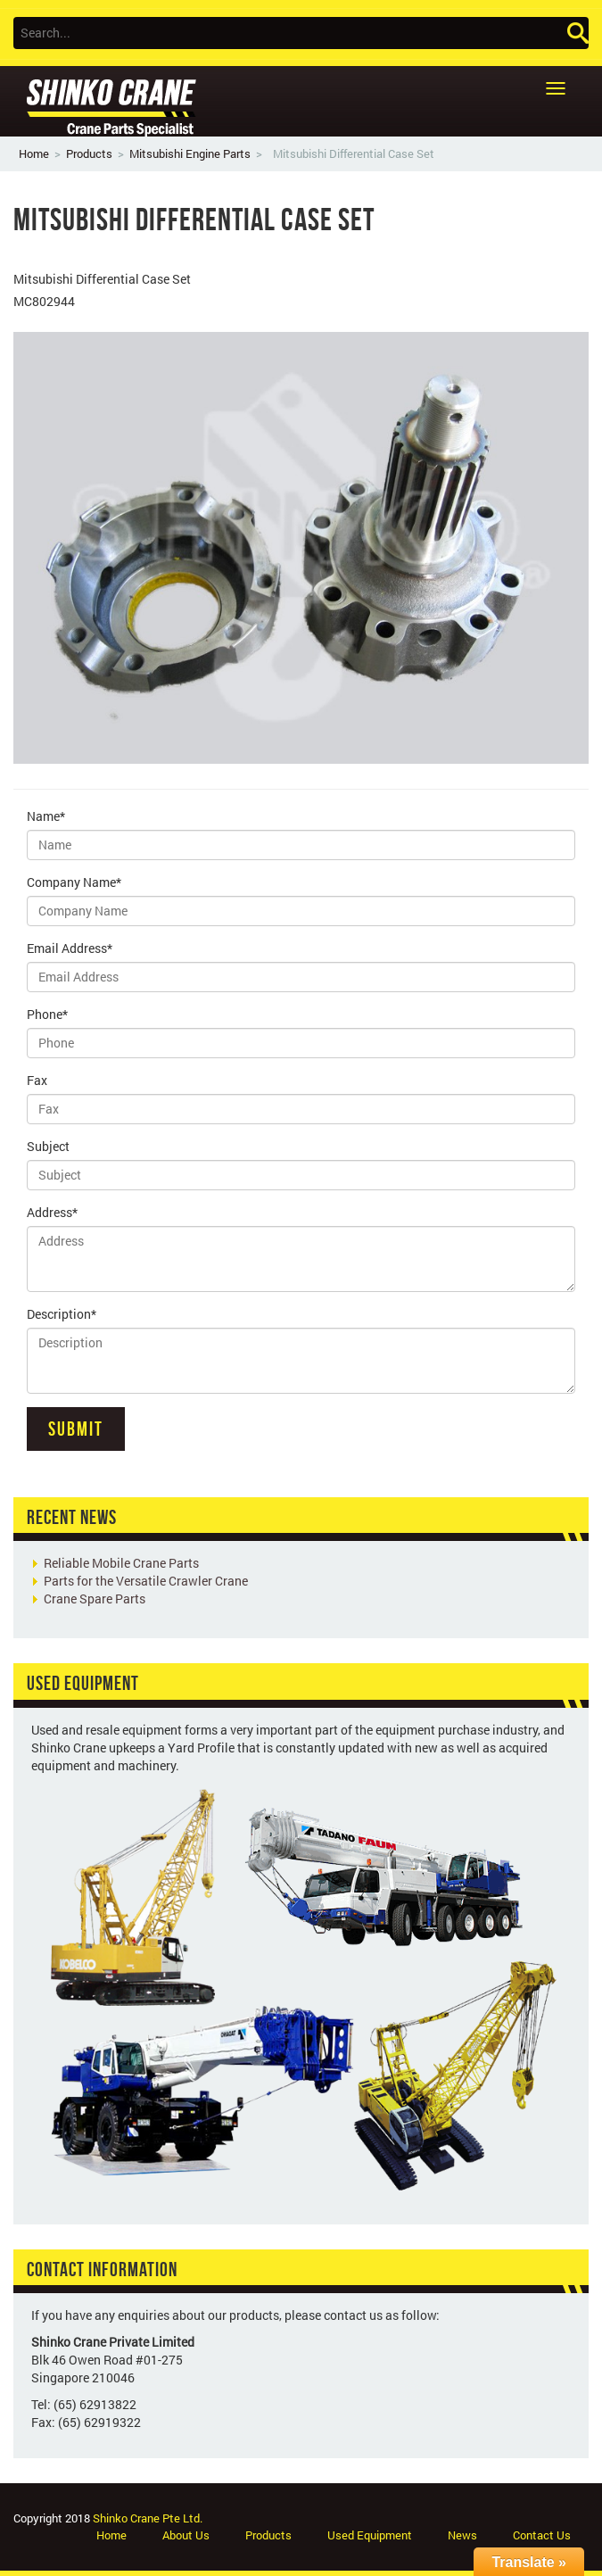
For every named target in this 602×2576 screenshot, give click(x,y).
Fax (37, 1080)
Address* (52, 1212)
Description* (61, 1313)
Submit (75, 1428)
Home (34, 153)
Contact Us (542, 2535)
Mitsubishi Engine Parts (190, 153)
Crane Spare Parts (94, 1598)
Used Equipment (369, 2535)
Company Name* (74, 882)
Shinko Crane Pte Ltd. (147, 2518)
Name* (46, 816)
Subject (48, 1146)
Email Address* (69, 948)
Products (89, 153)
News (462, 2535)
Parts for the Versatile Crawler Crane (146, 1580)
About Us (186, 2535)
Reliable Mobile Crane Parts (121, 1562)
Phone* (47, 1014)
